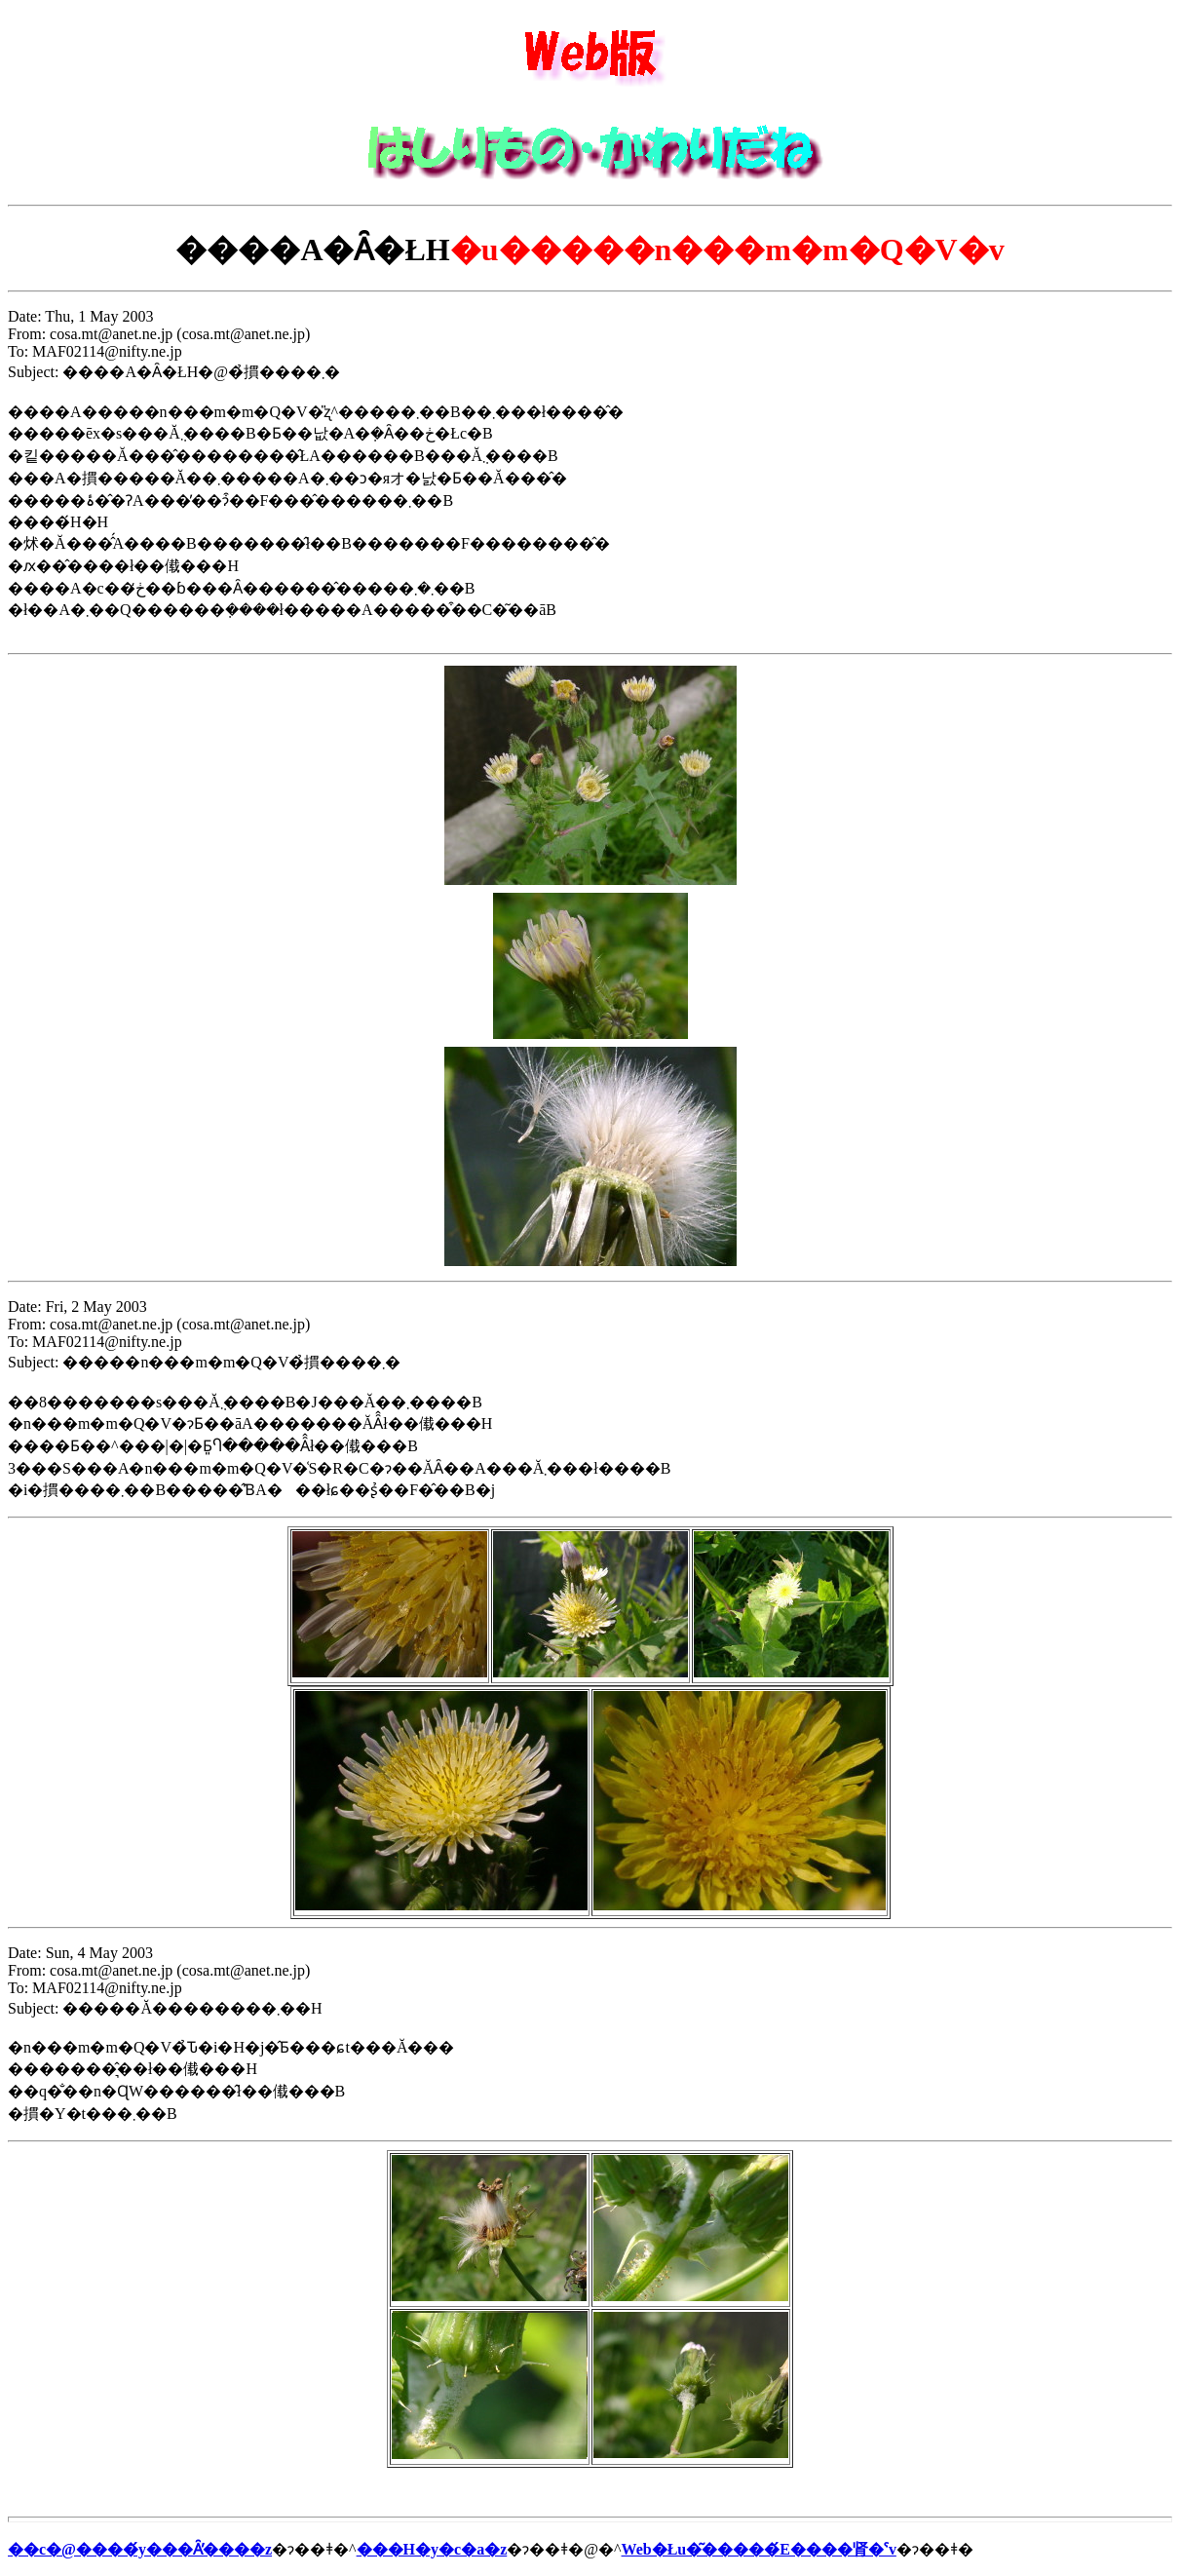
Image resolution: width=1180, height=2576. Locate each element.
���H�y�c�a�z (432, 2549)
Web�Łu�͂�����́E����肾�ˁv (759, 2549)
